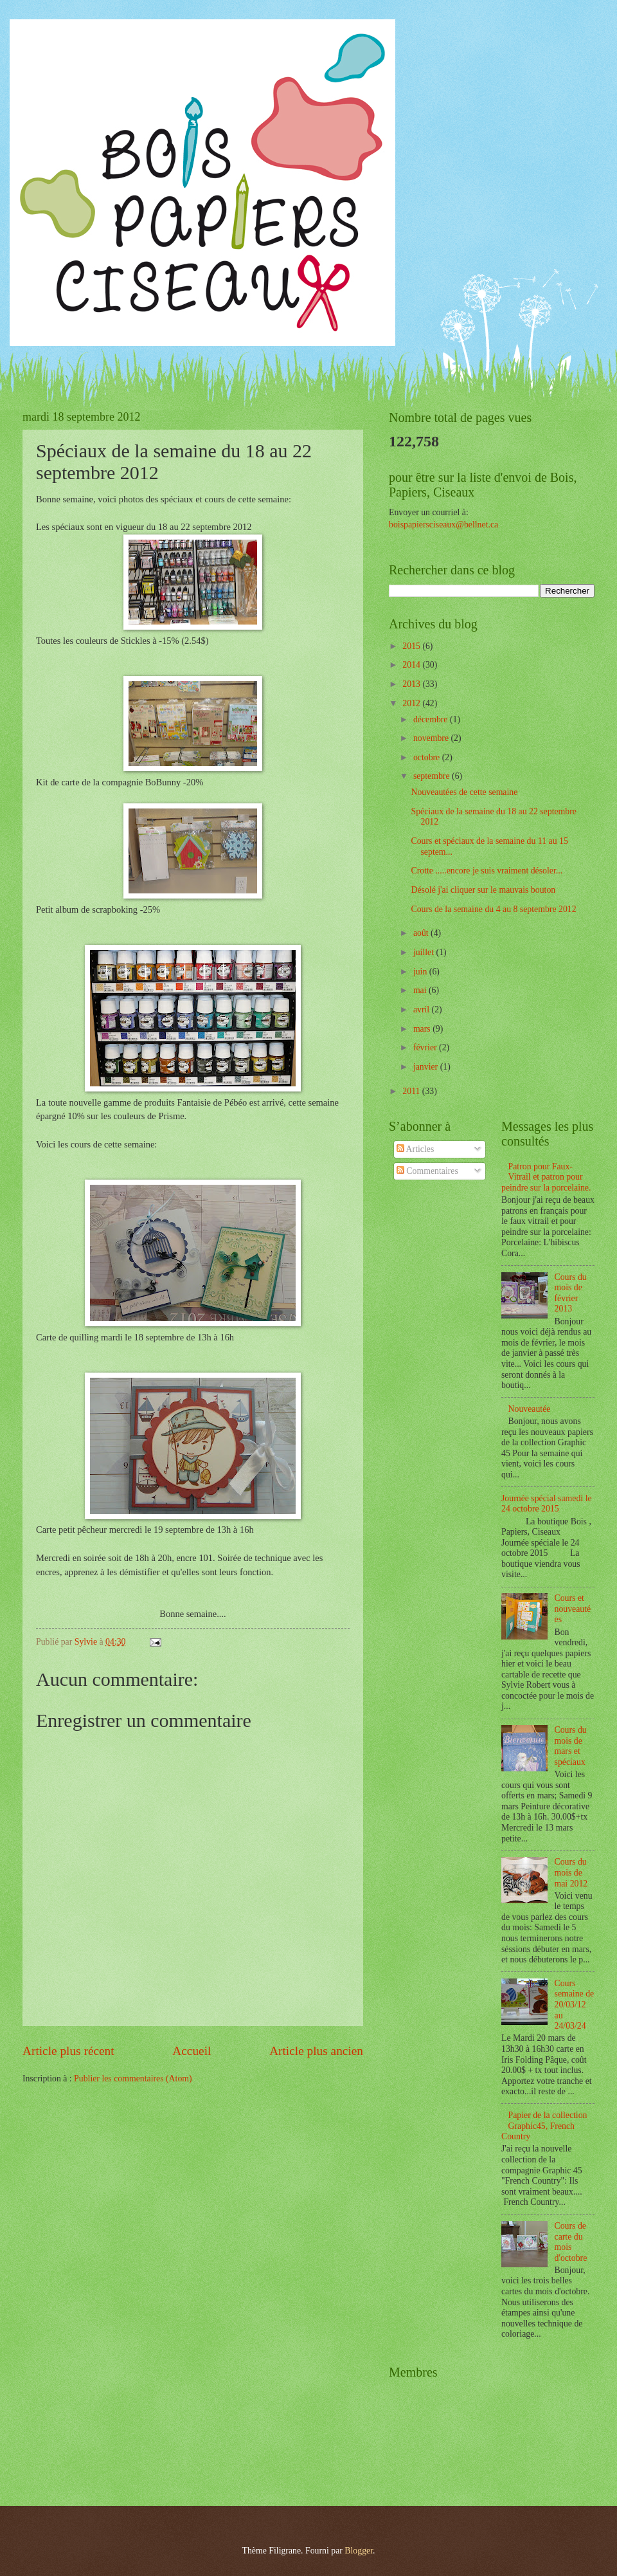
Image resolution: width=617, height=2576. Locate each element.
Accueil (191, 2051)
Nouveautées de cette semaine (464, 792)
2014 (412, 665)
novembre (432, 738)
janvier (426, 1067)
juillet (424, 952)
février (426, 1047)
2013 (412, 684)
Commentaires (427, 1171)
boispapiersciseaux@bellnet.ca (443, 524)
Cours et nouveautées (573, 1608)
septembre (432, 776)
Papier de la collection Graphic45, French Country (544, 2125)
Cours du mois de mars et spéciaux (571, 1746)
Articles (415, 1149)
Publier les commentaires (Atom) (133, 2078)
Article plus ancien (316, 2051)
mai (421, 990)
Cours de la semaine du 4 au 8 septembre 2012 (493, 909)
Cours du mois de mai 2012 (571, 1872)
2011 (412, 1091)
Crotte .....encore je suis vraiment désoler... (486, 870)
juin (421, 971)
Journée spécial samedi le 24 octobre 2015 (546, 1504)
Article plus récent (68, 2051)
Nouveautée (529, 1409)
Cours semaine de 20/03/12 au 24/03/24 (575, 2004)
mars (423, 1029)
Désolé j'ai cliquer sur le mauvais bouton (483, 890)
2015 (412, 646)
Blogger (358, 2550)
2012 (412, 703)
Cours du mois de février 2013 (571, 1293)
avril (422, 1009)
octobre (427, 757)
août (422, 933)
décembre (431, 719)
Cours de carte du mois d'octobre (571, 2242)
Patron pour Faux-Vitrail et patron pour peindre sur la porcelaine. (546, 1177)
